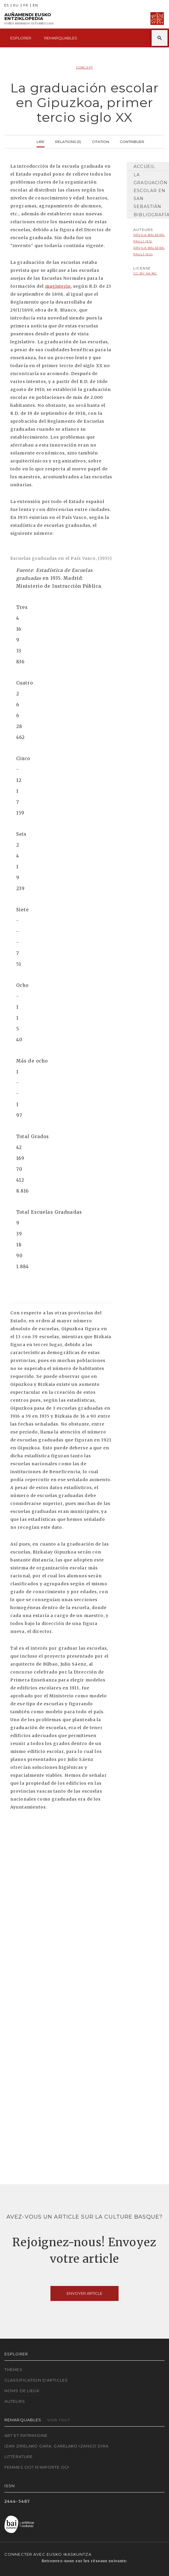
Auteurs (14, 2401)
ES (6, 5)
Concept (84, 67)
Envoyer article (84, 2293)
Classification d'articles (36, 2380)
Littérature (18, 2456)
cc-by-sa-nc (145, 273)
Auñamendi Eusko (29, 19)
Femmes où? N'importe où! (36, 2467)
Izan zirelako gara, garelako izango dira (56, 2446)
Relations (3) (68, 141)
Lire (41, 141)
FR (25, 5)
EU (16, 5)
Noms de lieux (22, 2390)
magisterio (58, 286)
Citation (100, 141)
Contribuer (132, 141)
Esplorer (20, 38)
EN (35, 5)
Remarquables (60, 38)
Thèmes (13, 2369)
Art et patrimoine (25, 2435)
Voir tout (58, 2420)
